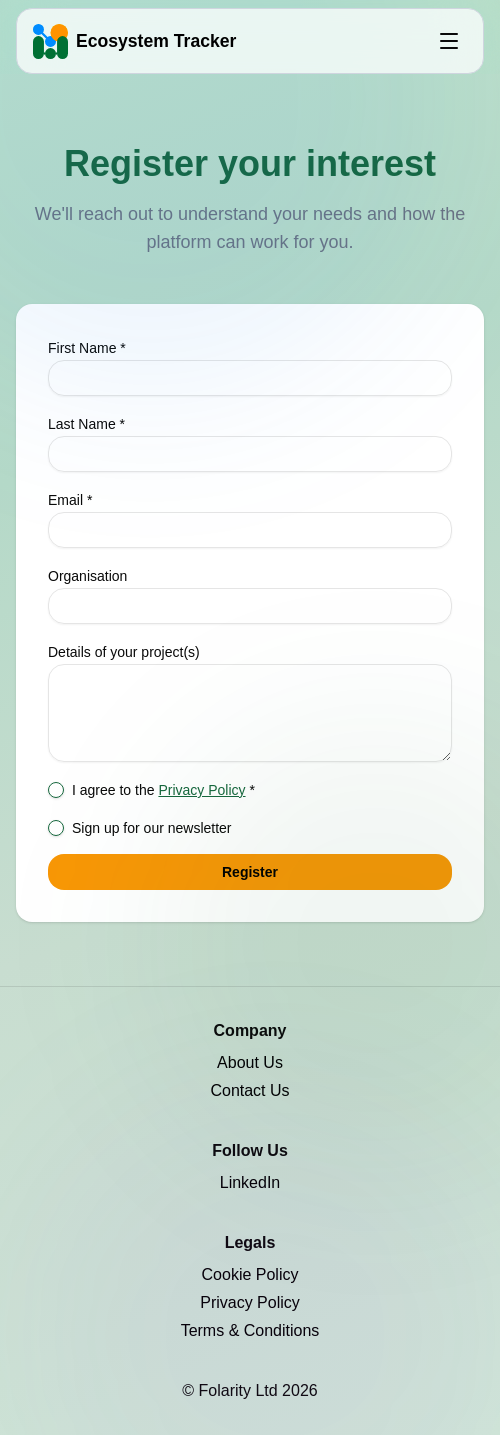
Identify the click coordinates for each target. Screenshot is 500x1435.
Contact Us (249, 1090)
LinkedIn (250, 1182)
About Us (250, 1062)
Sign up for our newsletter (152, 828)
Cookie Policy (250, 1274)
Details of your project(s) (124, 652)
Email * (70, 500)
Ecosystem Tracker (156, 41)
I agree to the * (163, 790)
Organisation (87, 576)
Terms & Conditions (250, 1330)
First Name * (87, 348)
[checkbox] (56, 790)
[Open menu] (449, 41)
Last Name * (86, 424)
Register (250, 872)
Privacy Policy (201, 790)
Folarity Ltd (241, 1390)
